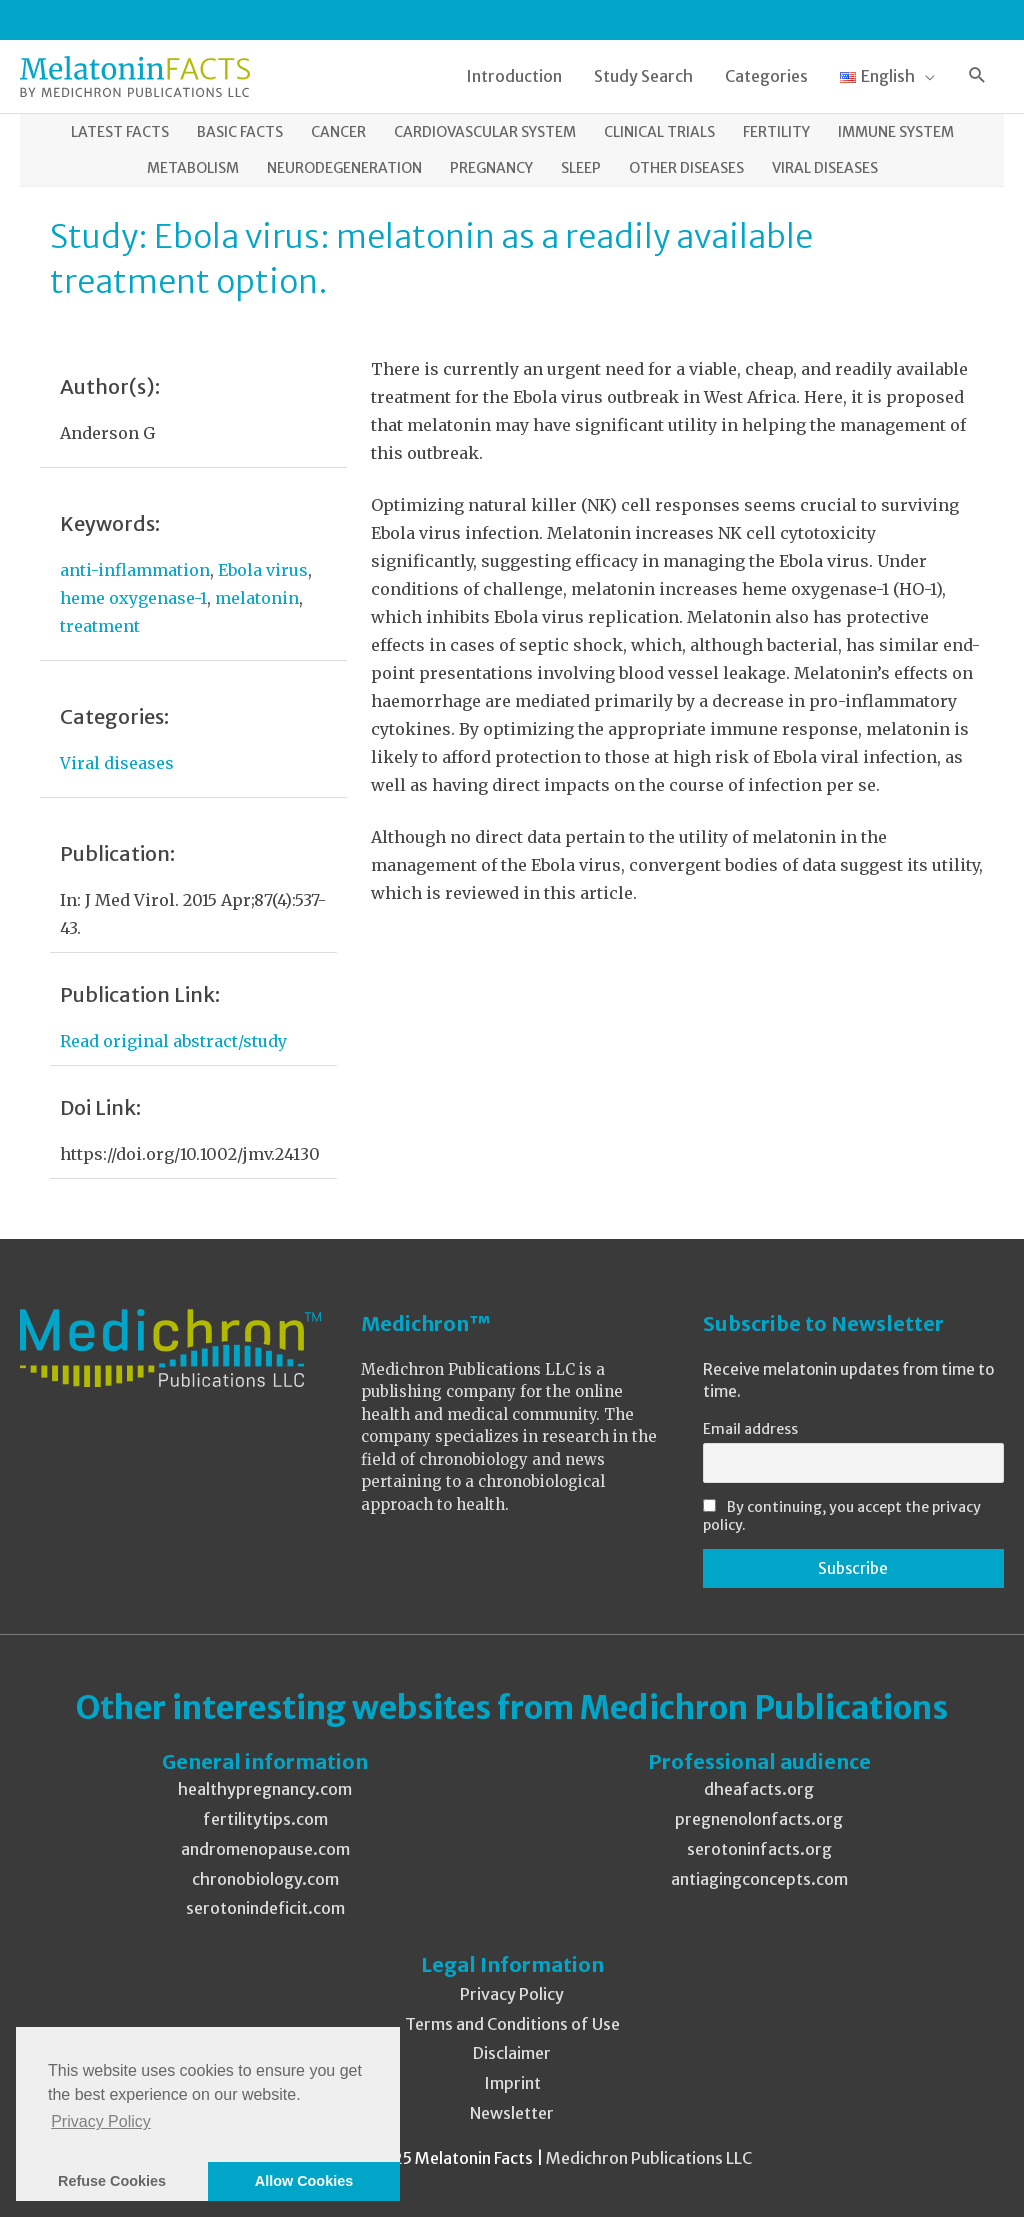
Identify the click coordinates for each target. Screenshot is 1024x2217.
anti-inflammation (135, 570)
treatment (100, 626)
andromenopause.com (265, 1849)
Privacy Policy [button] (101, 2121)
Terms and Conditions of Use (512, 2024)
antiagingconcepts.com (759, 1879)
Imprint (512, 2083)
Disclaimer (512, 2053)
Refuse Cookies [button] (112, 2181)
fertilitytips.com (265, 1819)
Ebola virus (263, 570)
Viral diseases (117, 763)
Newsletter (512, 2113)
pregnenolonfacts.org (759, 1819)
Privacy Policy (512, 1994)
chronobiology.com (265, 1879)
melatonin (257, 598)
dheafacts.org (759, 1789)
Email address (750, 1429)
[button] (977, 77)
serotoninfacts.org (759, 1849)
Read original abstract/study (173, 1041)
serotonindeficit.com (265, 1908)
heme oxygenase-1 (133, 598)
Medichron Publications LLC (649, 2158)
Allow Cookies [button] (304, 2181)
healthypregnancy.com (265, 1789)
